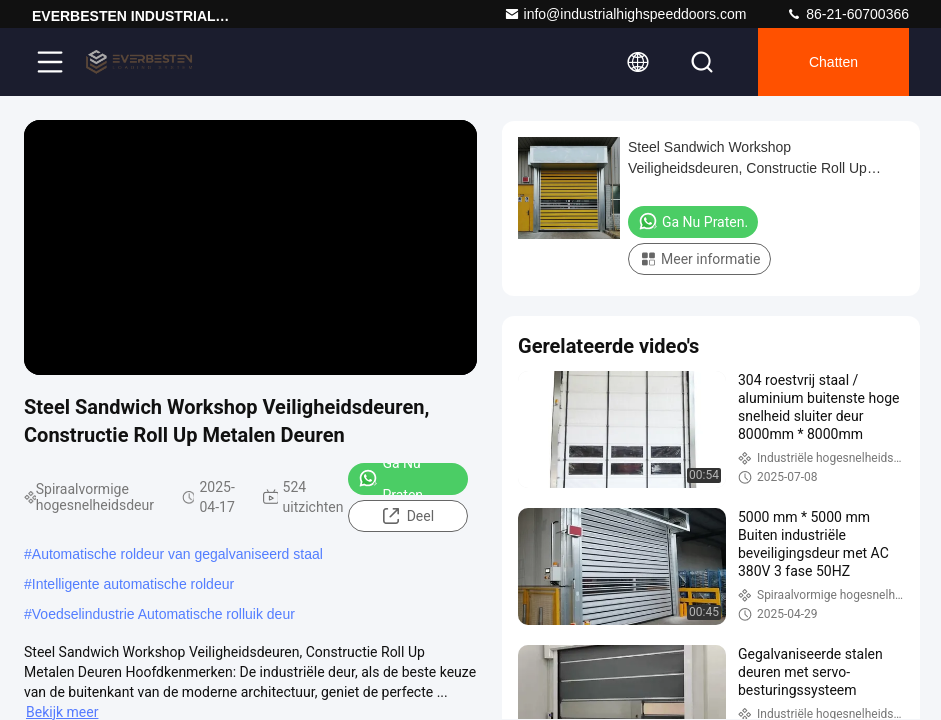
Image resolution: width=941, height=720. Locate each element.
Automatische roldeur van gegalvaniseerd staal (177, 554)
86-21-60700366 (847, 14)
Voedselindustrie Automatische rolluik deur (163, 614)
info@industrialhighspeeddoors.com (625, 14)
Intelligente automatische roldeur (133, 584)
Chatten (833, 62)
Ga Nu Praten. (392, 479)
